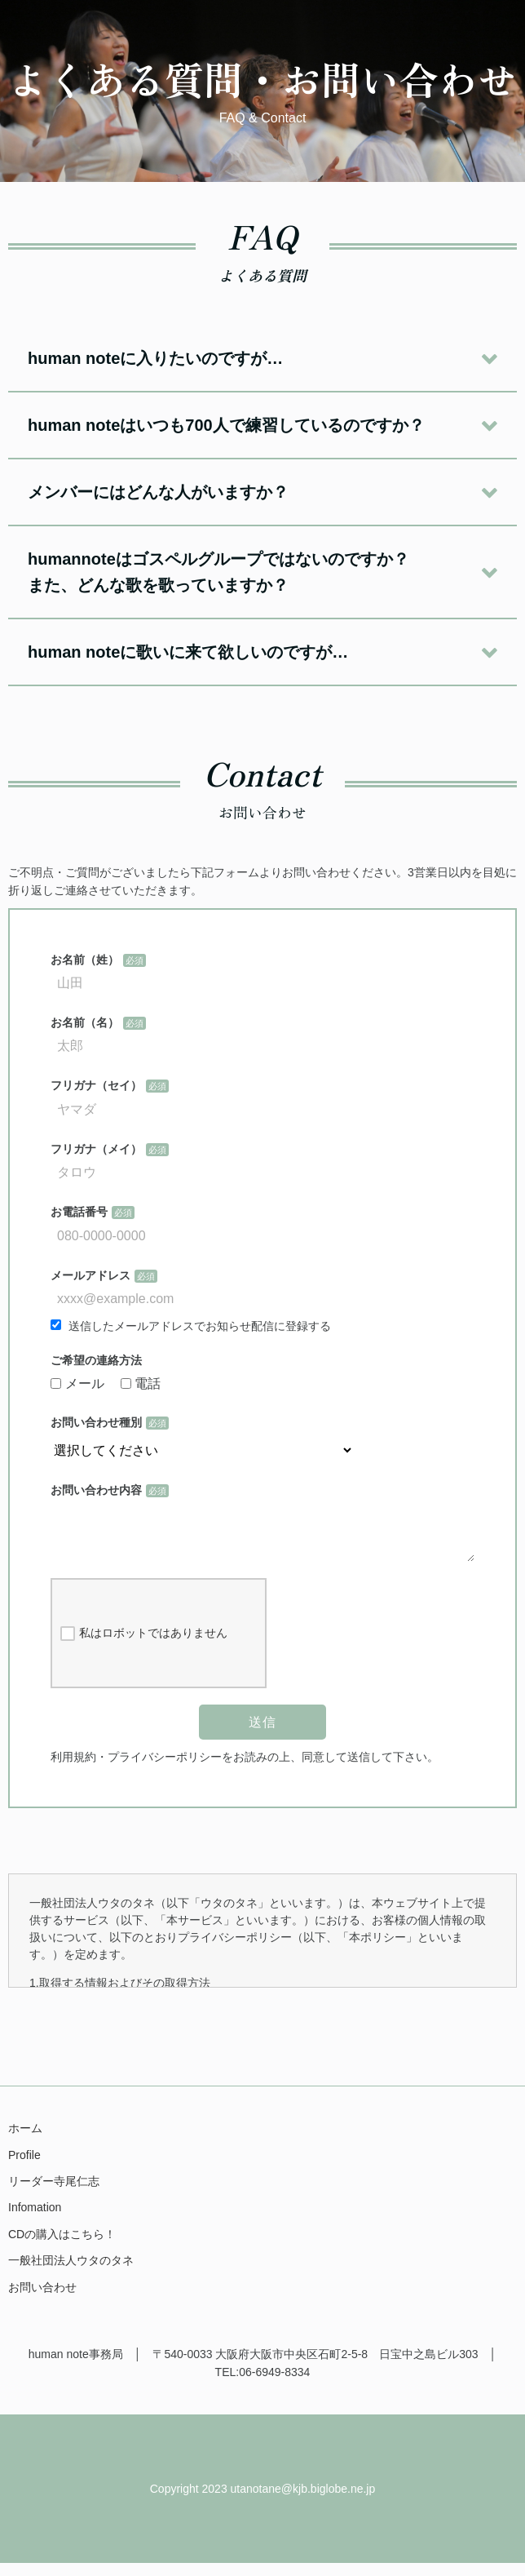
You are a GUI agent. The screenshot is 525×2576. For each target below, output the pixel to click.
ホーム (25, 2141)
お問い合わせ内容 (96, 1489)
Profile (24, 2168)
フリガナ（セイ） (96, 1085)
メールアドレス (90, 1275)
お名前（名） (85, 1022)
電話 (141, 1383)
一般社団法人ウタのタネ (71, 2273)
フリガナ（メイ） (96, 1148)
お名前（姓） (85, 959)
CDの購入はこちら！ (62, 2247)
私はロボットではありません (143, 1646)
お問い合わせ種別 (96, 1422)
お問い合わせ (42, 2300)
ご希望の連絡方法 (96, 1360)
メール (77, 1383)
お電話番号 (79, 1211)
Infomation (34, 2220)
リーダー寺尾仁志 (53, 2194)
